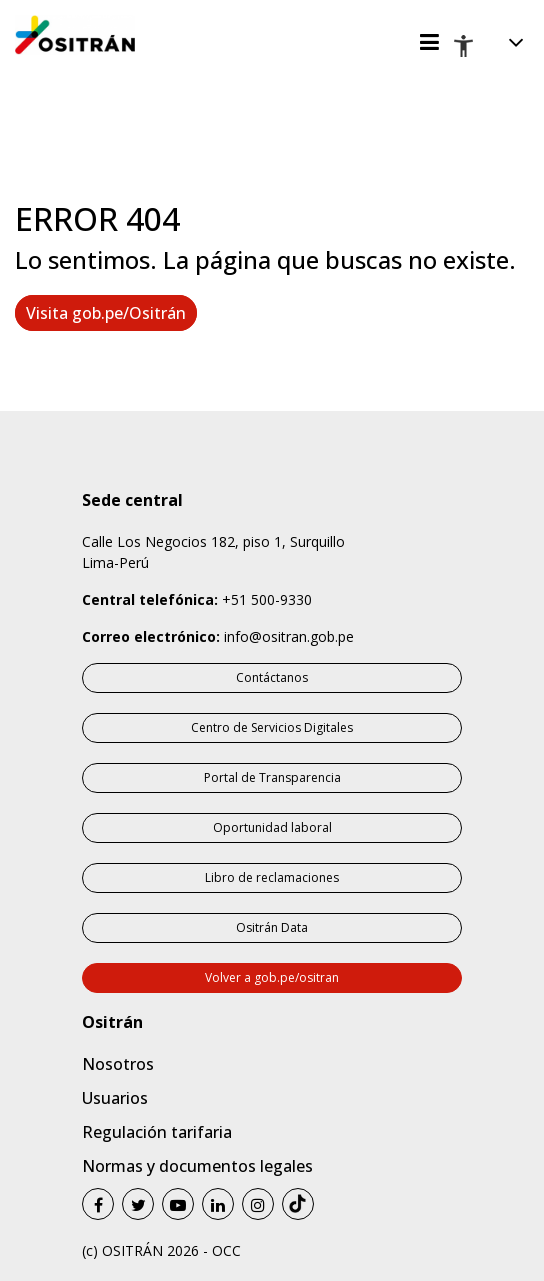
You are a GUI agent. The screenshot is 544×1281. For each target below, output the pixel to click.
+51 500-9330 (267, 599)
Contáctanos (272, 677)
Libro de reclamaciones (272, 877)
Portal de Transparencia (272, 777)
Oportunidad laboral (272, 827)
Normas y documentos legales (197, 1166)
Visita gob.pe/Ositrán (106, 313)
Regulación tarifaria (157, 1132)
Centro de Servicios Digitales (272, 727)
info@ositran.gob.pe (289, 636)
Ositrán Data (272, 927)
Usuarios (115, 1098)
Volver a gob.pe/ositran (272, 977)
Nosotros (118, 1064)
